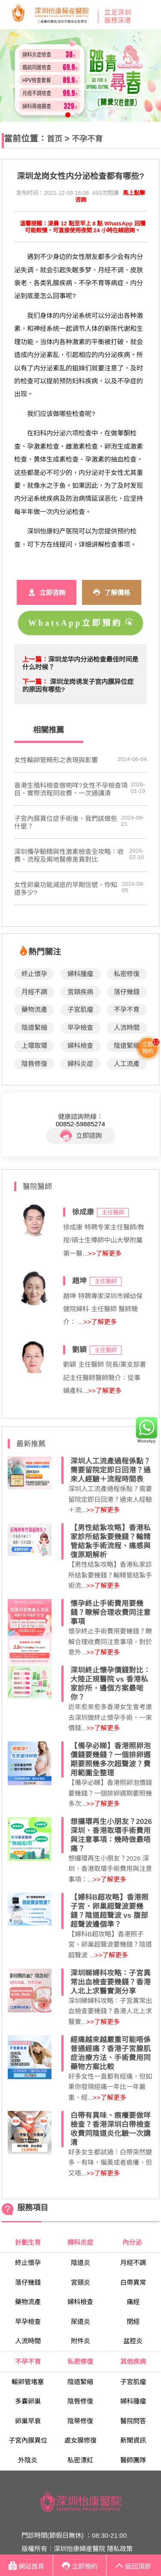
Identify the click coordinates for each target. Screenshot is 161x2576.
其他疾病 (133, 2361)
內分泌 (132, 2242)
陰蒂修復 (80, 2421)
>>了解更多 (105, 1253)
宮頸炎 (80, 2282)
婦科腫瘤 (80, 973)
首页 (54, 138)
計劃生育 (28, 2242)
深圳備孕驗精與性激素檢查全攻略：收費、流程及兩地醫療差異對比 (69, 855)
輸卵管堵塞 (28, 2381)
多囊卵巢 (28, 2401)
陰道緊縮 (34, 1027)
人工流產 (127, 1063)
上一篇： (35, 659)
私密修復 (127, 973)
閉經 (133, 2321)
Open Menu (150, 14)
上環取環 (34, 1045)
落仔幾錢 (127, 991)
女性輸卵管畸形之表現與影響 (56, 760)
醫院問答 (133, 2421)
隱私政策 (120, 2548)
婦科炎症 (80, 1063)
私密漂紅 (80, 2460)
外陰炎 (27, 2460)
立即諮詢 (81, 1136)
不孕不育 (87, 138)
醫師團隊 (133, 2460)
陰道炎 (80, 2262)
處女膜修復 (80, 2440)
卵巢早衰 (28, 2421)
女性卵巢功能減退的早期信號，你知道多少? (65, 888)
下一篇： (35, 681)
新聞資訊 (133, 2440)
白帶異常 (133, 2282)
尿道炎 (80, 2321)
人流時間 (127, 1027)
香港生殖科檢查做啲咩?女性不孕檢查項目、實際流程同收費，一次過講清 (70, 789)
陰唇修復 (34, 1063)
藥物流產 (34, 1009)
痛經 (133, 2301)
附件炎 (80, 2341)
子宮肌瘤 (80, 1009)
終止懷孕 (34, 973)
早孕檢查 (80, 1027)
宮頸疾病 (80, 991)
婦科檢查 (80, 1045)
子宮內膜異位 (28, 2440)
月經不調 (34, 991)
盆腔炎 (133, 2341)
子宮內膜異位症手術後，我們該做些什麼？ (65, 822)
